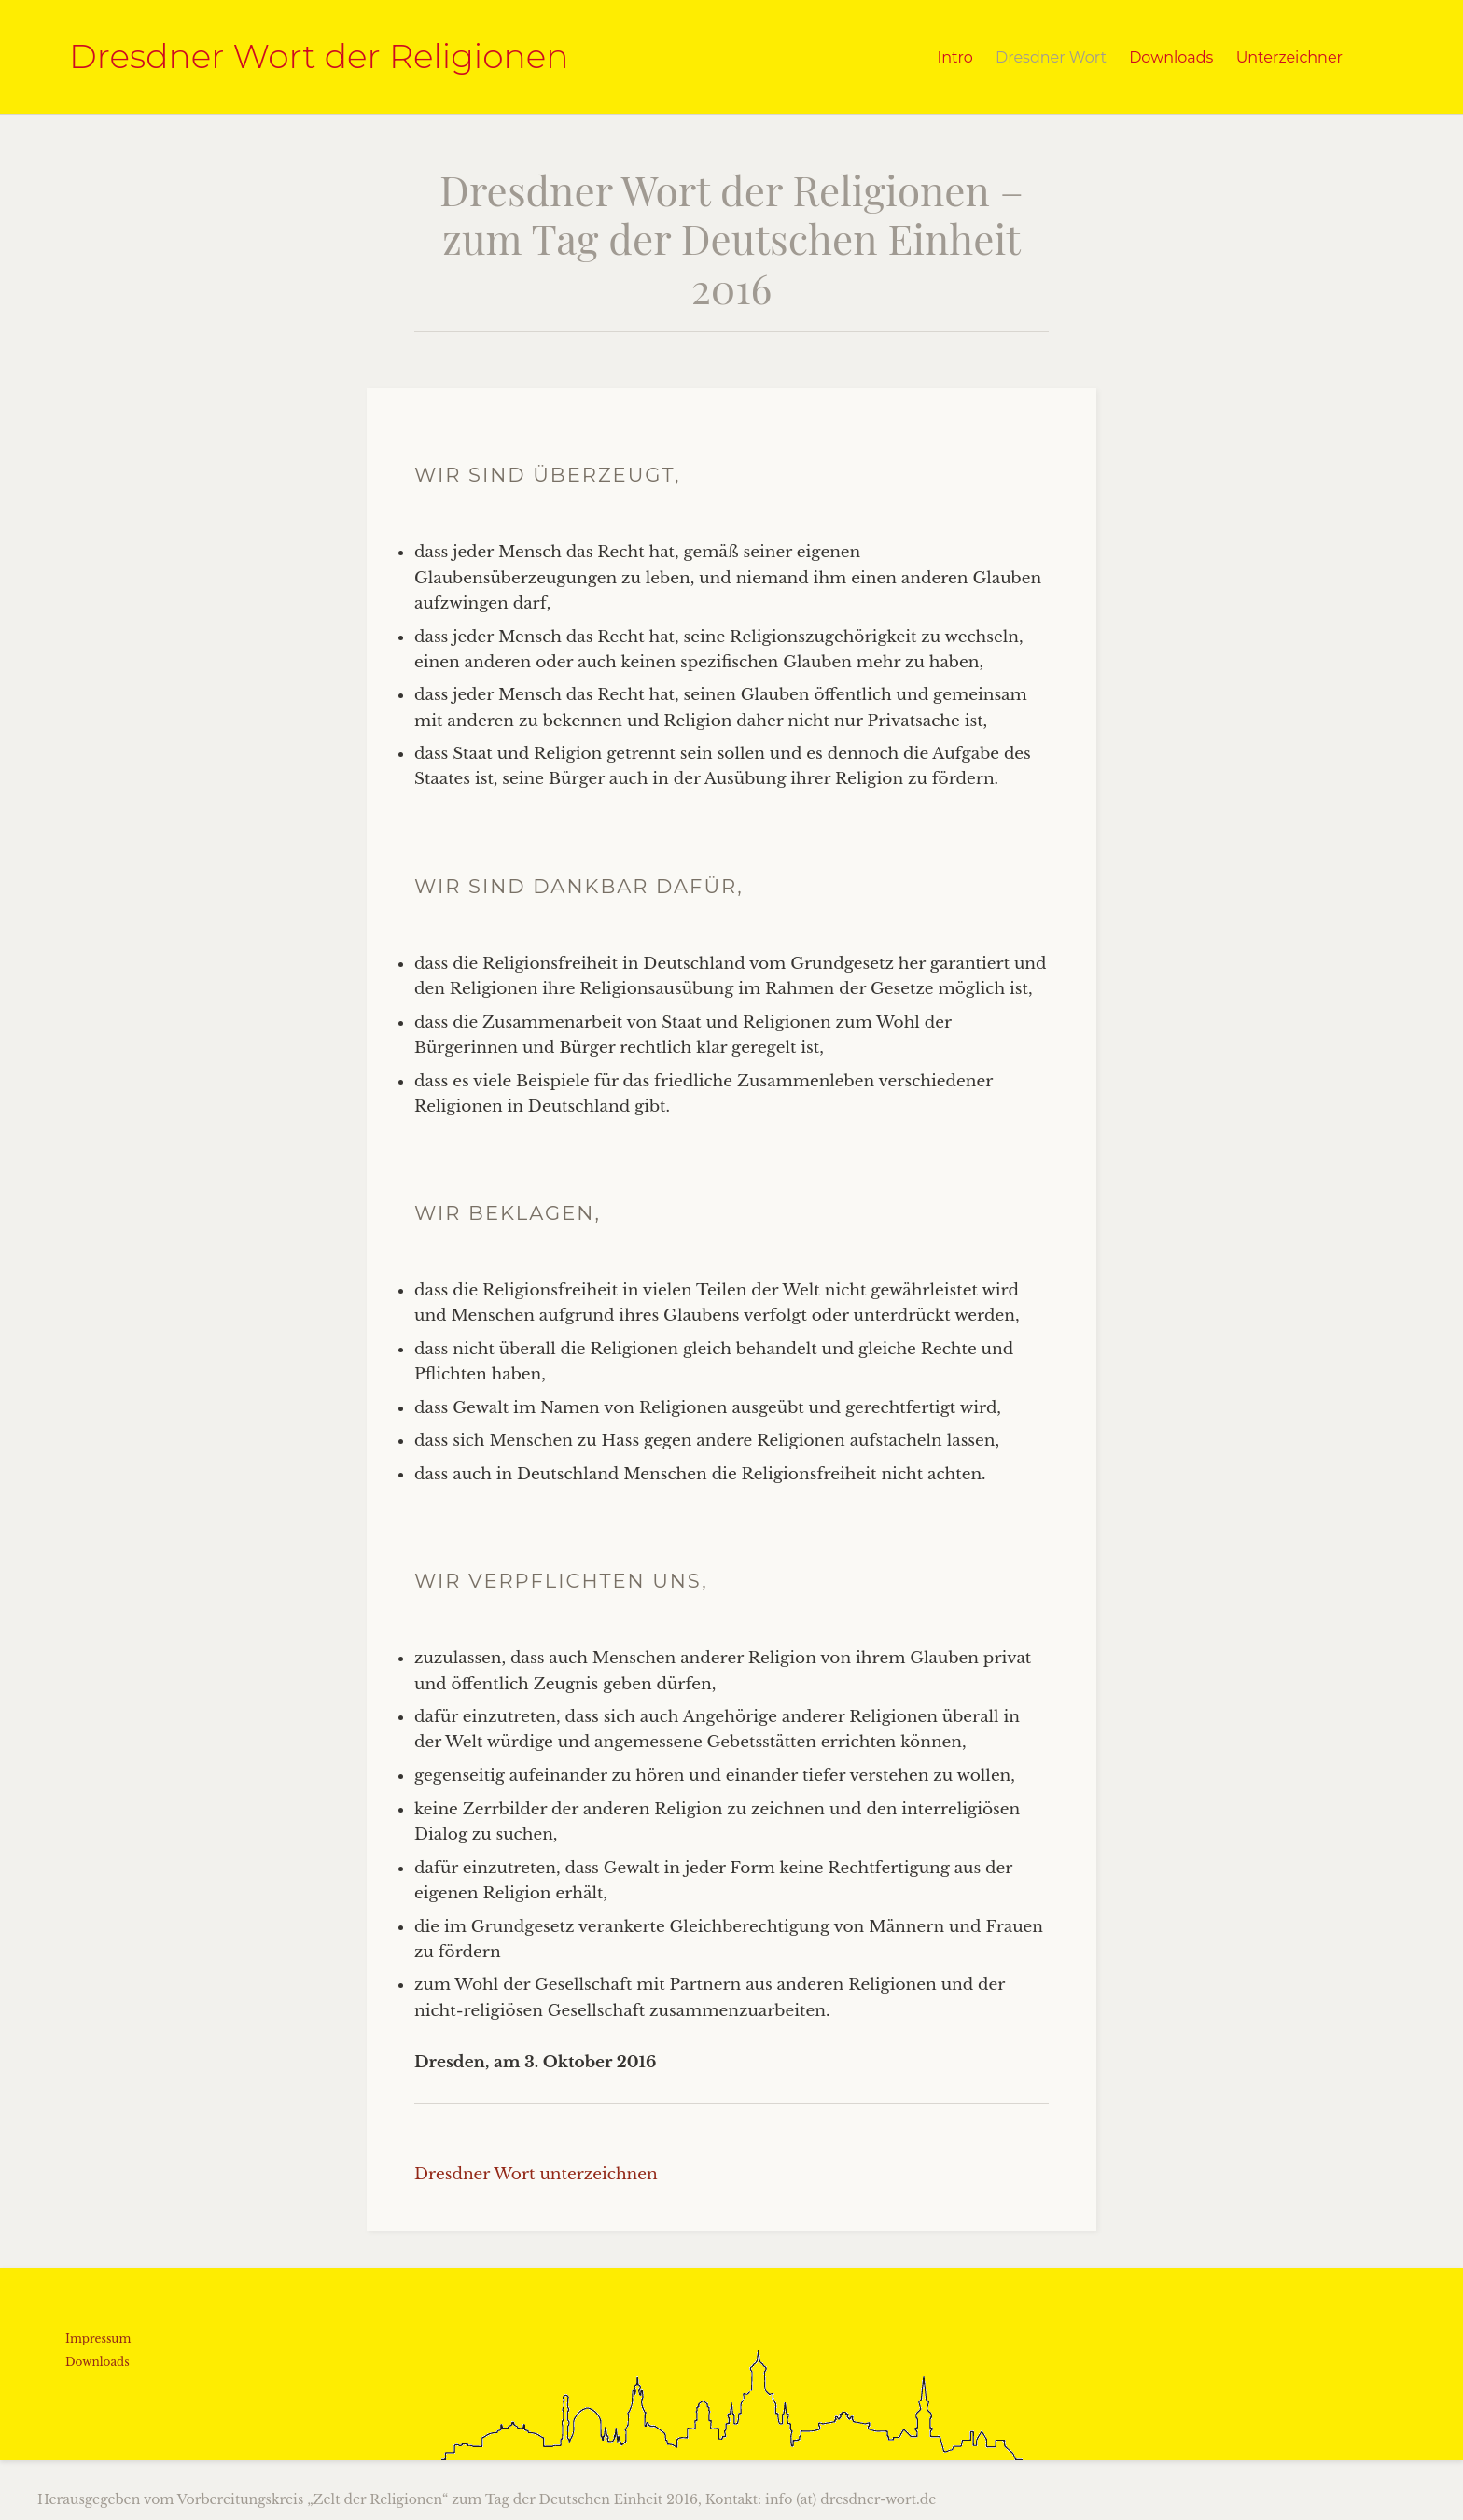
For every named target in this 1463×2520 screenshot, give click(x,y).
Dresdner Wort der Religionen (318, 56)
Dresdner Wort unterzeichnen (536, 2174)
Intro (954, 57)
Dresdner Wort (1051, 57)
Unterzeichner (1289, 57)
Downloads (1171, 57)
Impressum (98, 2338)
